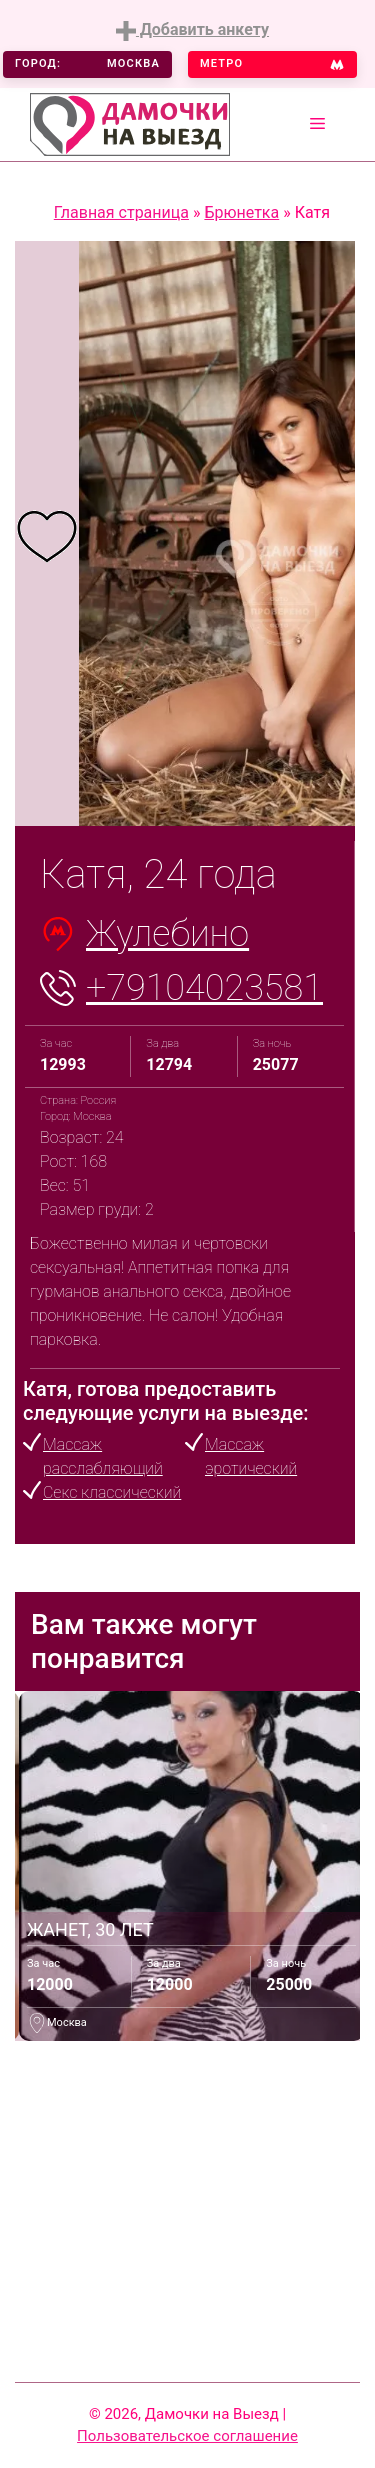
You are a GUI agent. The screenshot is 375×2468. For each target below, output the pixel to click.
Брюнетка (241, 212)
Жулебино (167, 934)
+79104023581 (204, 988)
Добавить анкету (192, 30)
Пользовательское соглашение (187, 2436)
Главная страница (121, 212)
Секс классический (112, 1492)
